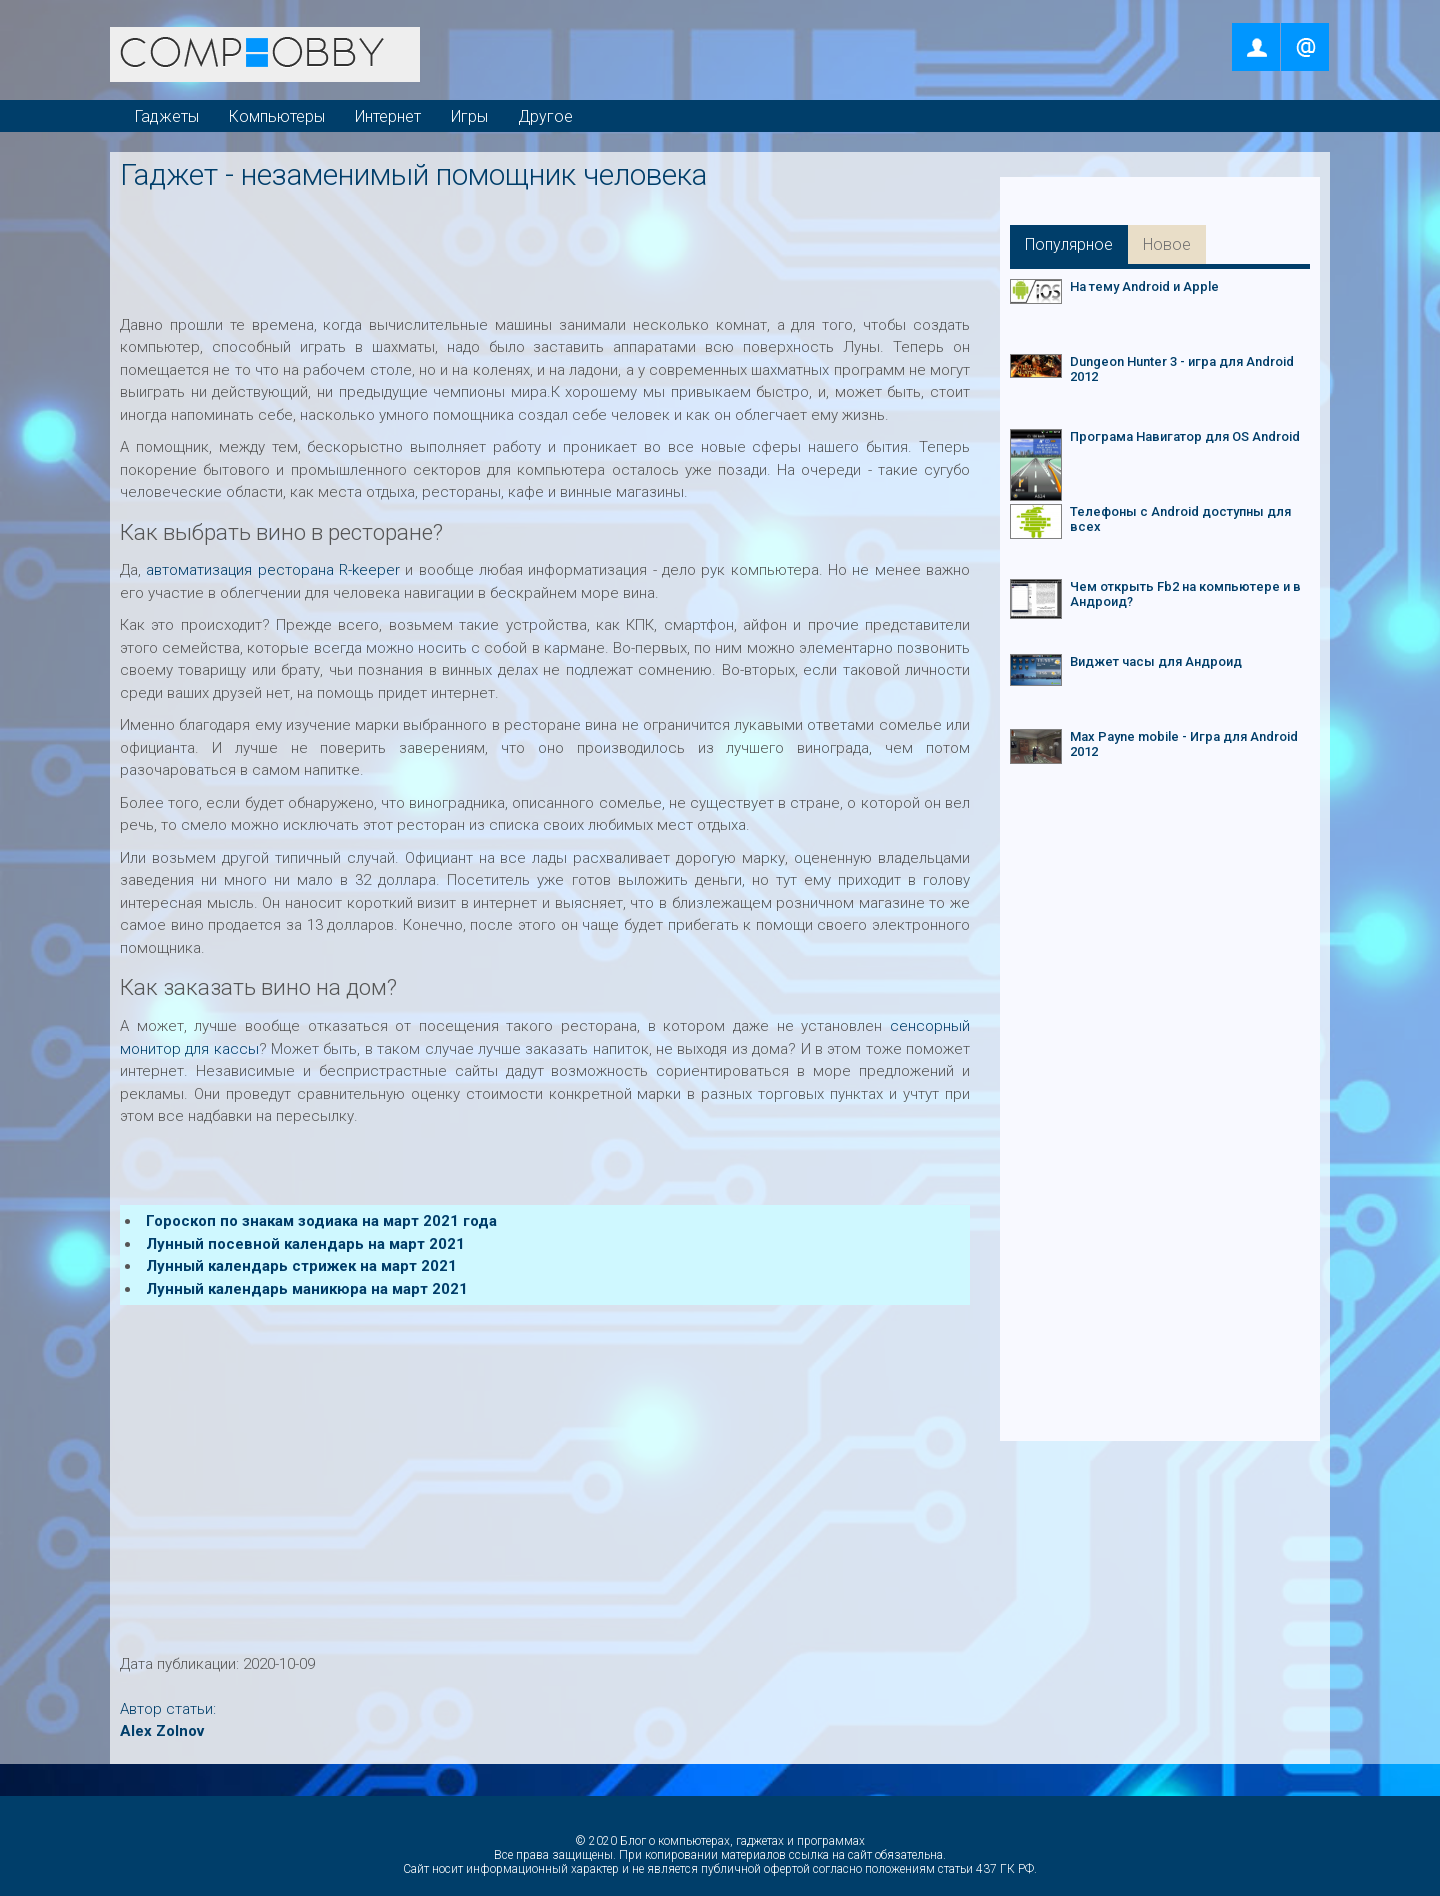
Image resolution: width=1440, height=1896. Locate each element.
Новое (1167, 244)
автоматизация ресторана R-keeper (273, 570)
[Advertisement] (549, 247)
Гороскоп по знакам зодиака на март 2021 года (321, 1221)
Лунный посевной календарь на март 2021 (305, 1244)
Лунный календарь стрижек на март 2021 (301, 1266)
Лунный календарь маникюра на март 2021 (307, 1289)
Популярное (1069, 244)
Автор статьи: (168, 1709)
